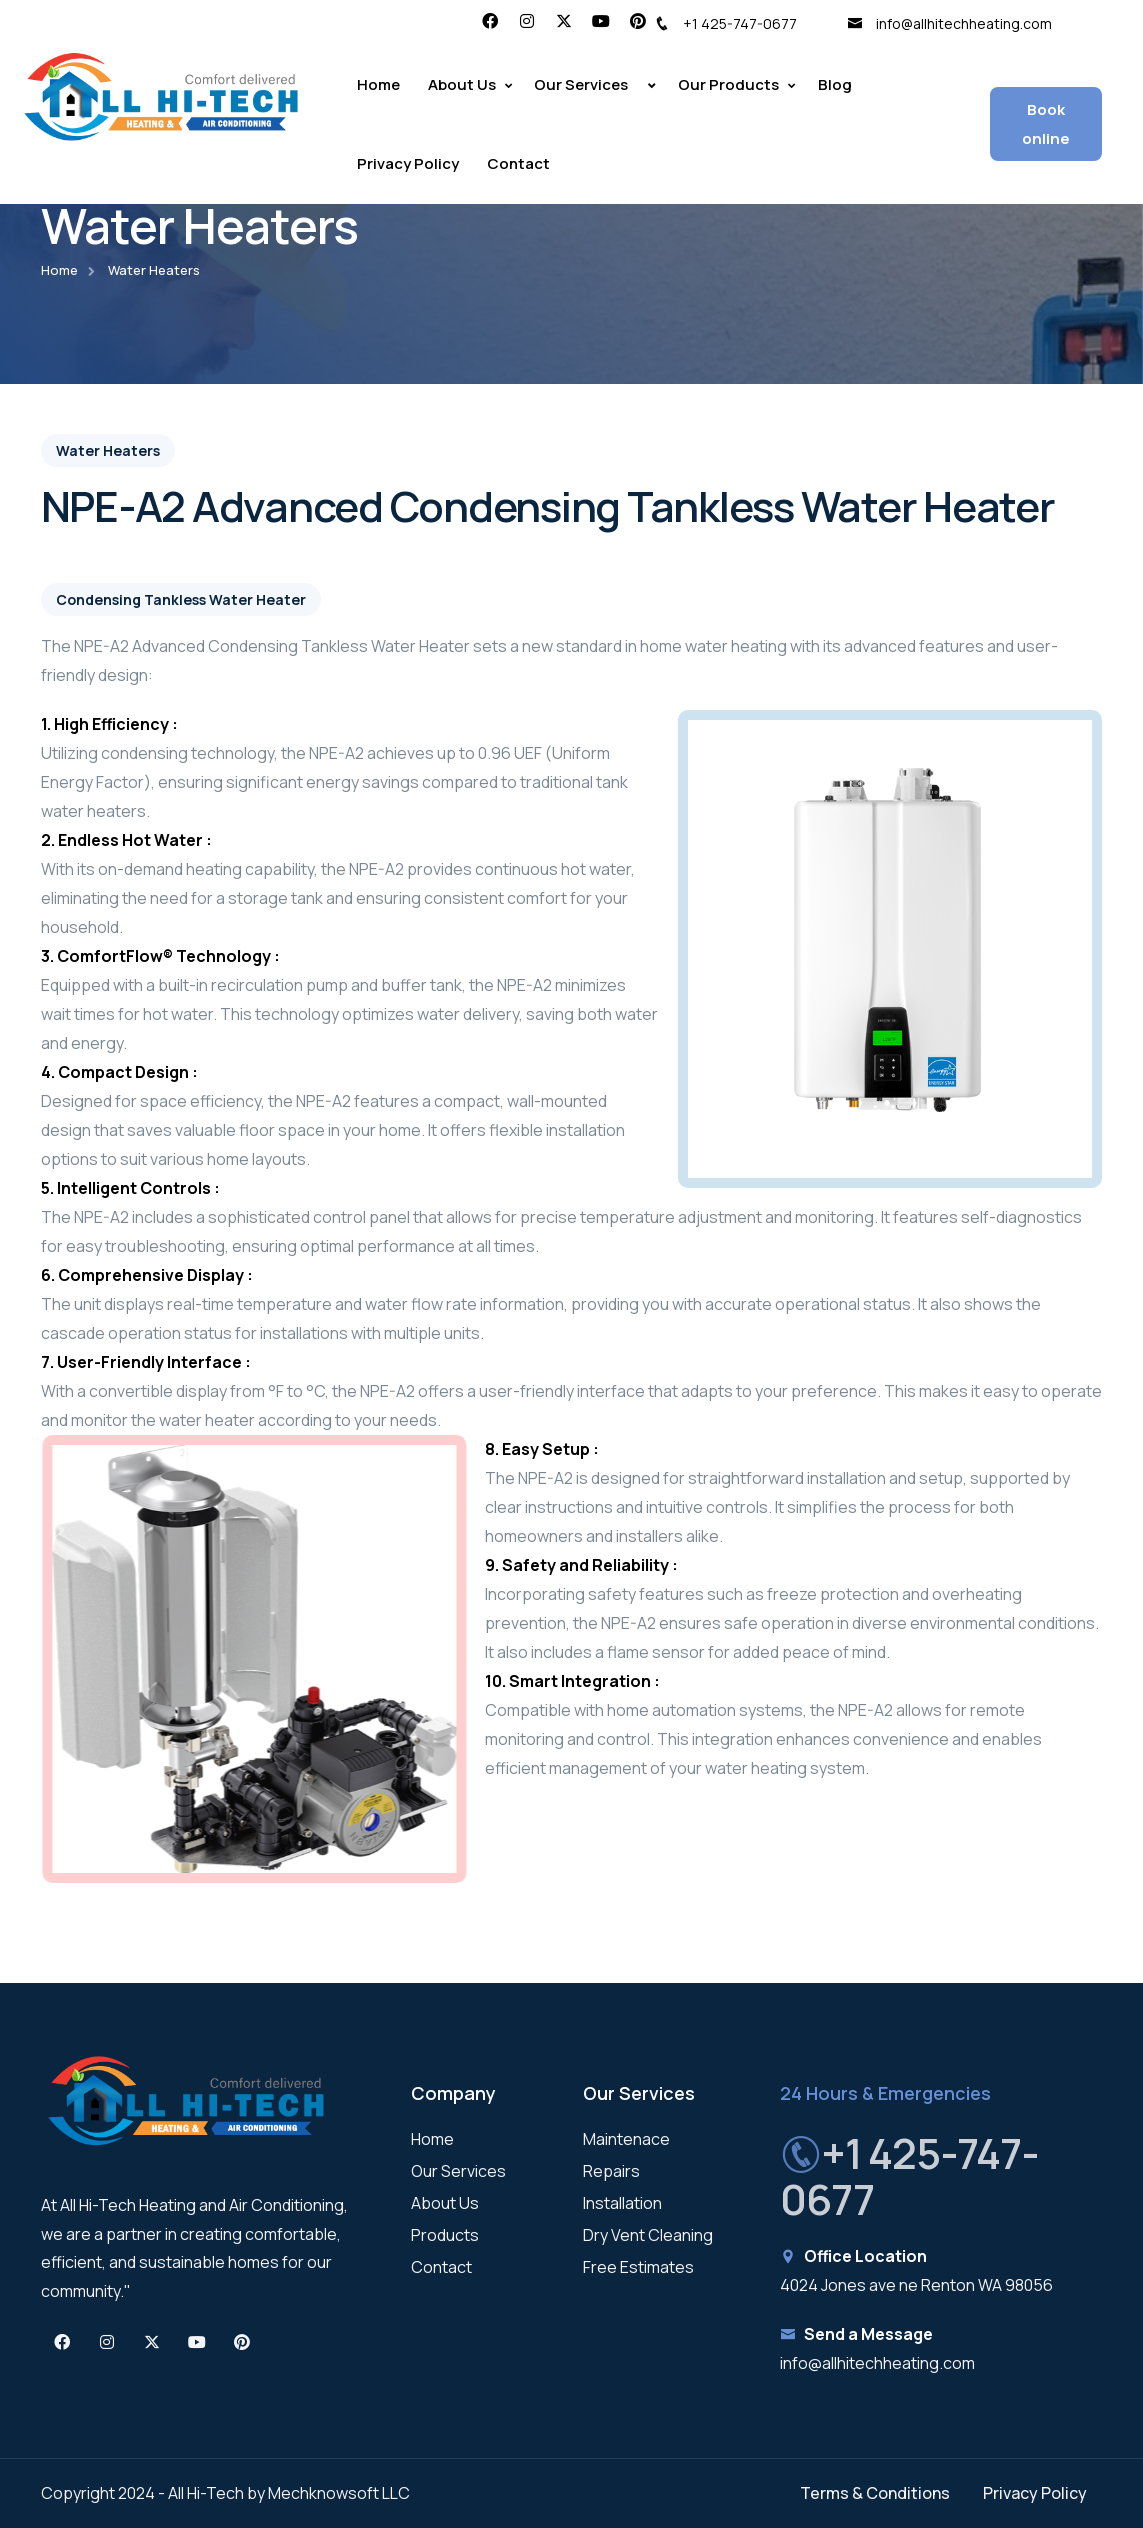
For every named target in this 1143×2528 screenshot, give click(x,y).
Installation (622, 2203)
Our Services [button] (581, 84)
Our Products (728, 84)
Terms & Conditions (875, 2493)
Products (445, 2235)
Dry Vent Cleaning (648, 2235)
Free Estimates (638, 2267)
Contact (518, 163)
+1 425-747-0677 (725, 23)
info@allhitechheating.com (949, 23)
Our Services (458, 2171)
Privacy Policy (408, 163)
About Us (462, 84)
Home (378, 84)
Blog (835, 84)
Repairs (611, 2171)
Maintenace (626, 2139)
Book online (1046, 124)
